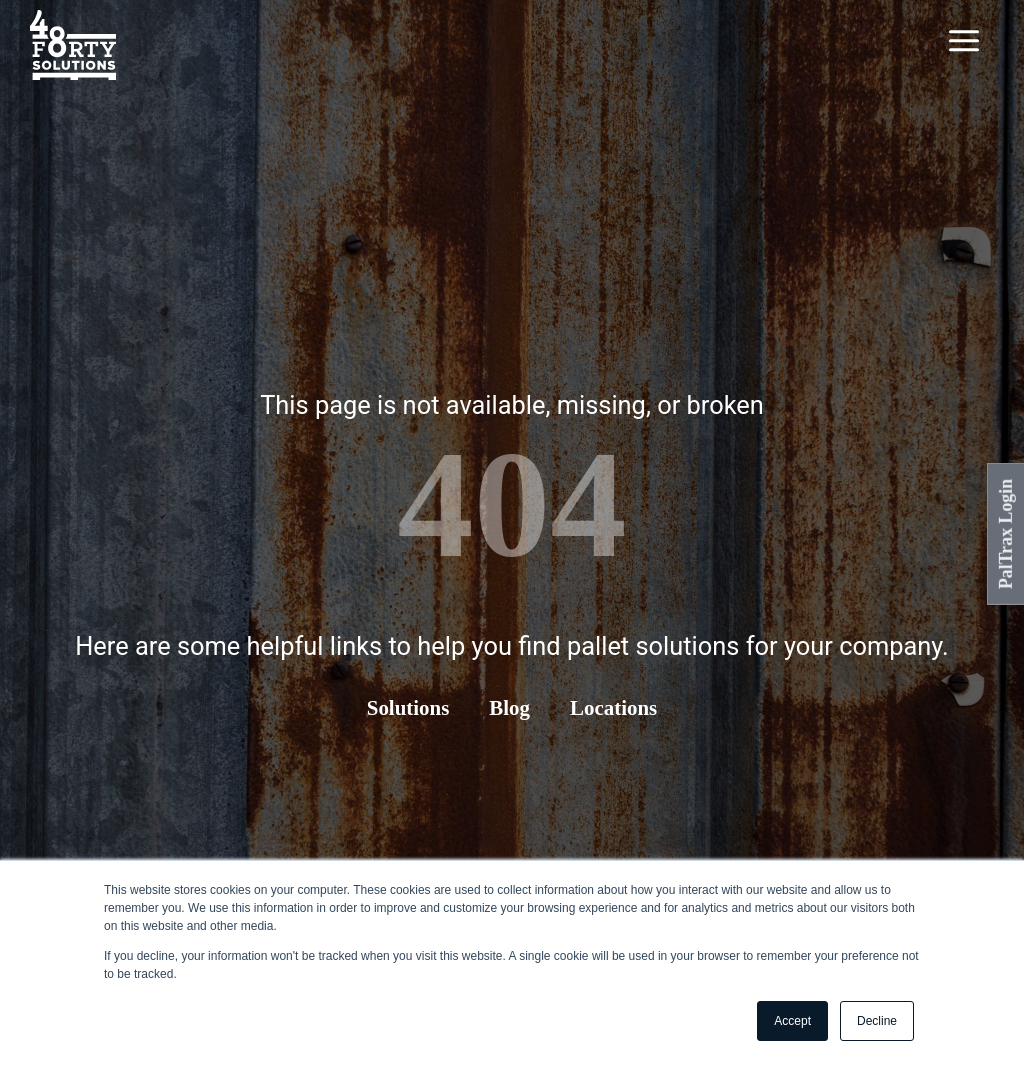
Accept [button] (792, 1021)
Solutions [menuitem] (407, 708)
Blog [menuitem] (509, 708)
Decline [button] (877, 1021)
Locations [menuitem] (614, 708)
